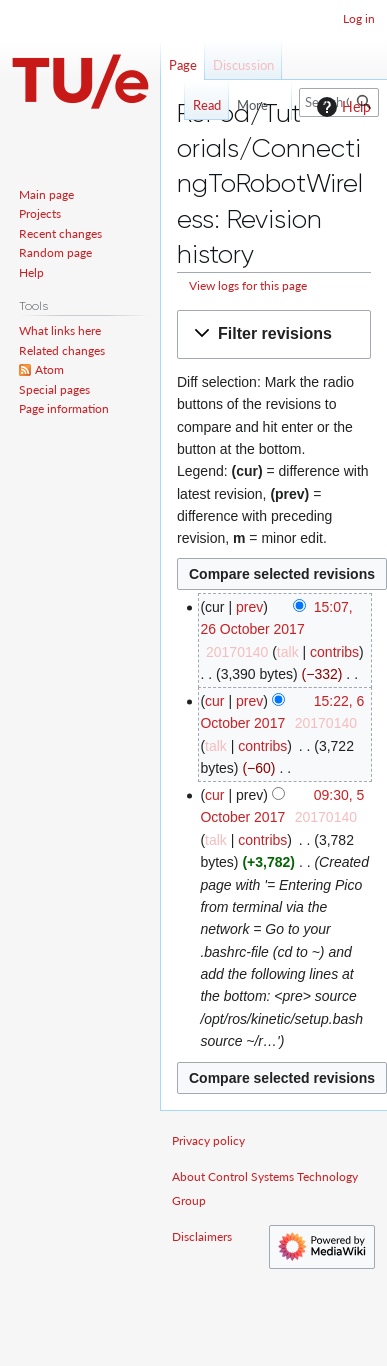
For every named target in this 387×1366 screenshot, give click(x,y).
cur (214, 701)
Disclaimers (202, 1236)
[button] (274, 334)
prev (249, 607)
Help (341, 107)
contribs (334, 652)
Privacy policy (208, 1140)
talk (288, 652)
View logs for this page (248, 285)
